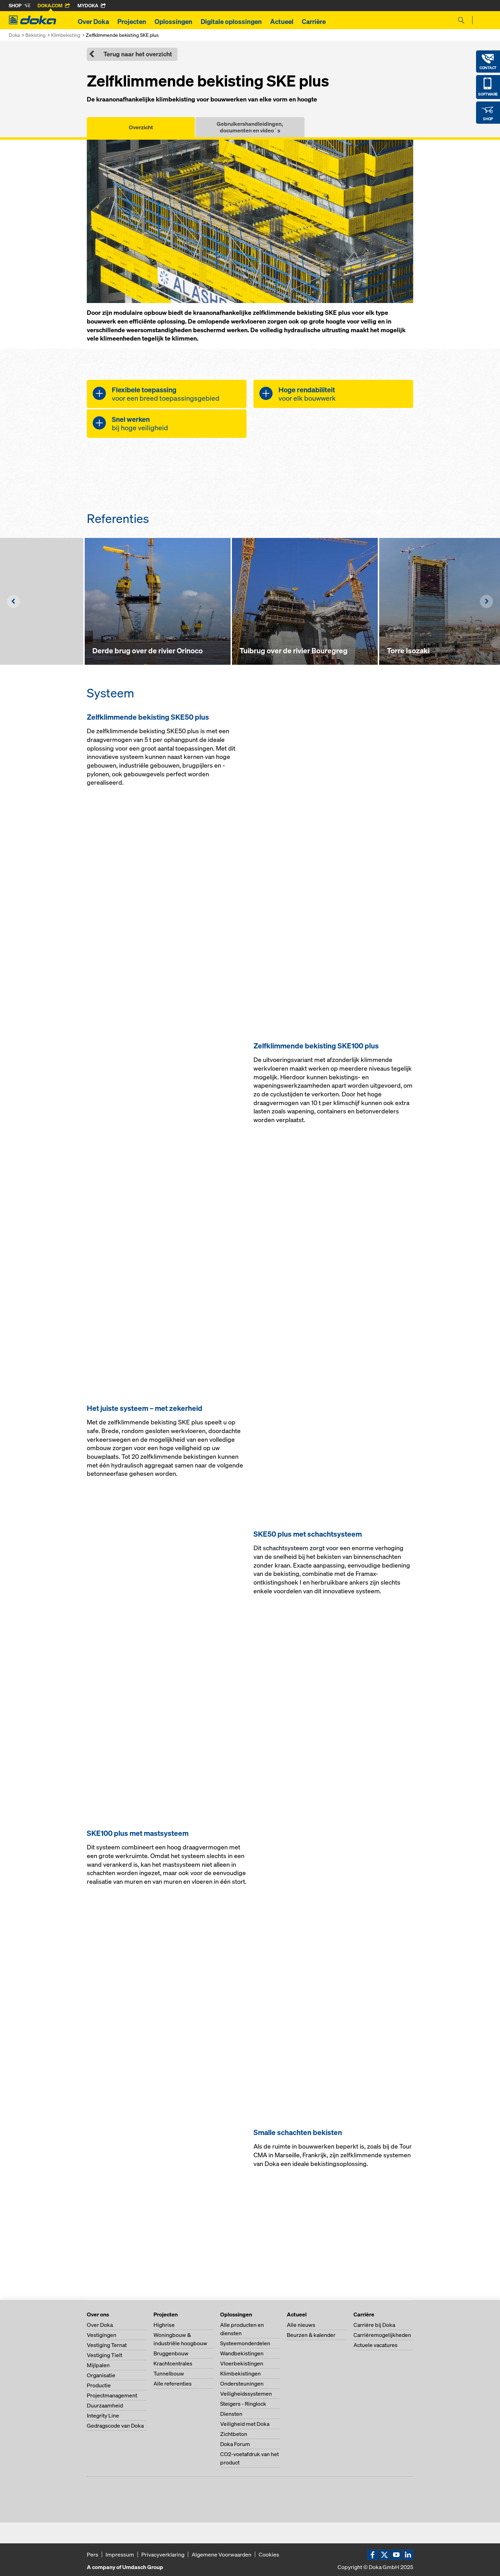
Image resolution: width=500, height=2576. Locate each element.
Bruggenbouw (171, 2353)
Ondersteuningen (242, 2383)
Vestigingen (101, 2335)
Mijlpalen (98, 2365)
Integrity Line (103, 2415)
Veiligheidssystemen (246, 2393)
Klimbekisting (65, 35)
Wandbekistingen (242, 2353)
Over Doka (93, 21)
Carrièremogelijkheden (382, 2335)
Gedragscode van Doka (115, 2425)
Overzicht (141, 127)
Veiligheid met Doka (244, 2424)
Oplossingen (173, 21)
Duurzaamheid (105, 2405)
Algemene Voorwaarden (221, 2554)
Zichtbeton (233, 2434)
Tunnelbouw (168, 2373)
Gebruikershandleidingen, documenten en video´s (250, 127)
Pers (92, 2554)
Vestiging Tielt (104, 2355)
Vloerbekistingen (241, 2363)
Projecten (131, 21)
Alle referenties (172, 2383)
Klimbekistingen (240, 2373)
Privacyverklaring (162, 2554)
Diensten (231, 2414)
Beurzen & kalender (311, 2335)
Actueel (281, 21)
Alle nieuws (301, 2325)
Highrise (164, 2325)
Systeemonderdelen (245, 2343)
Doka (14, 35)
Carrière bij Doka (374, 2325)
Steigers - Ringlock (243, 2403)
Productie (99, 2385)
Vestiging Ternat (107, 2345)
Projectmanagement (112, 2395)
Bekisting (35, 35)
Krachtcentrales (172, 2363)
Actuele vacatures (375, 2345)
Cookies (269, 2554)
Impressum (120, 2554)
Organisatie (101, 2375)
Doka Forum (235, 2444)
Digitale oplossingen (231, 21)
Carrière (314, 21)
